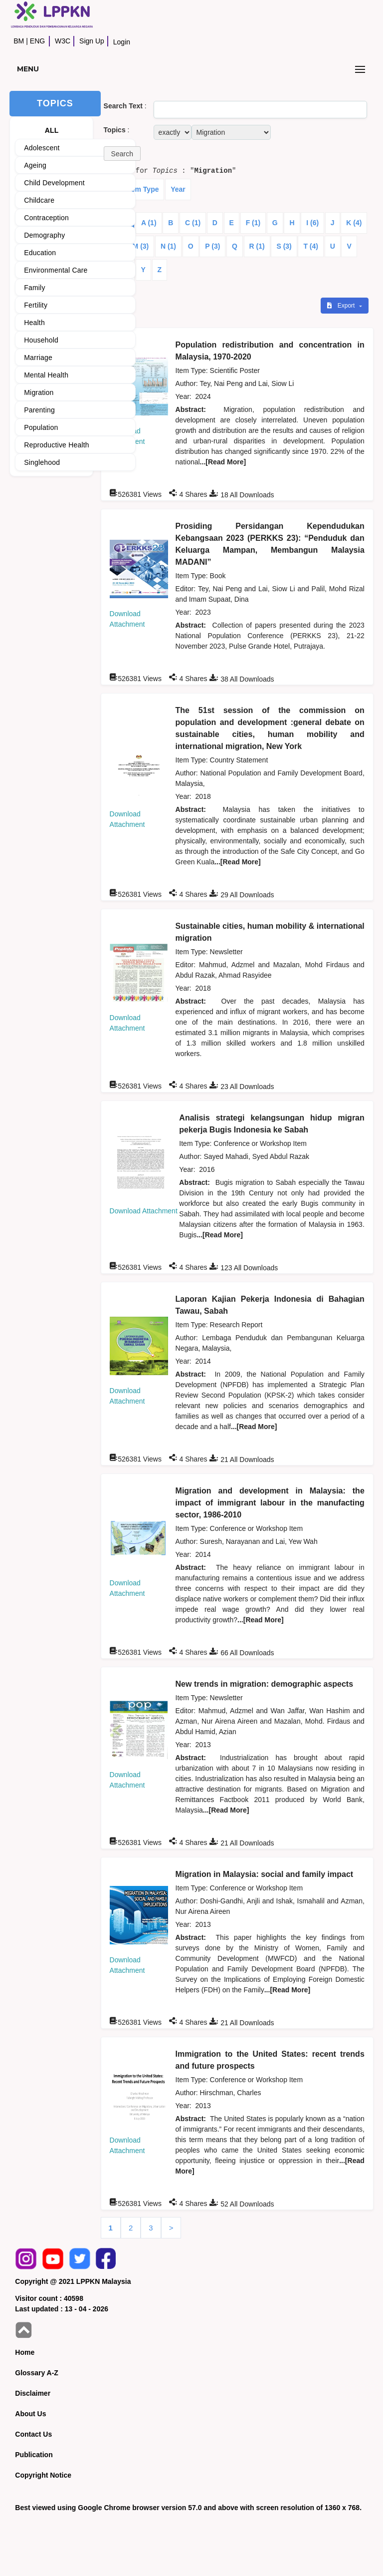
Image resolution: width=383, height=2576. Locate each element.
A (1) (149, 223)
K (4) (354, 223)
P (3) (212, 246)
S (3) (283, 246)
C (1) (192, 223)
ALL (52, 130)
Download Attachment (144, 1211)
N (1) (168, 246)
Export (341, 305)
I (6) (312, 223)
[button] (122, 153)
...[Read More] (223, 462)
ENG (37, 41)
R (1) (257, 246)
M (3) (141, 246)
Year (178, 189)
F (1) (253, 223)
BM (18, 41)
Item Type (143, 189)
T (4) (310, 246)
